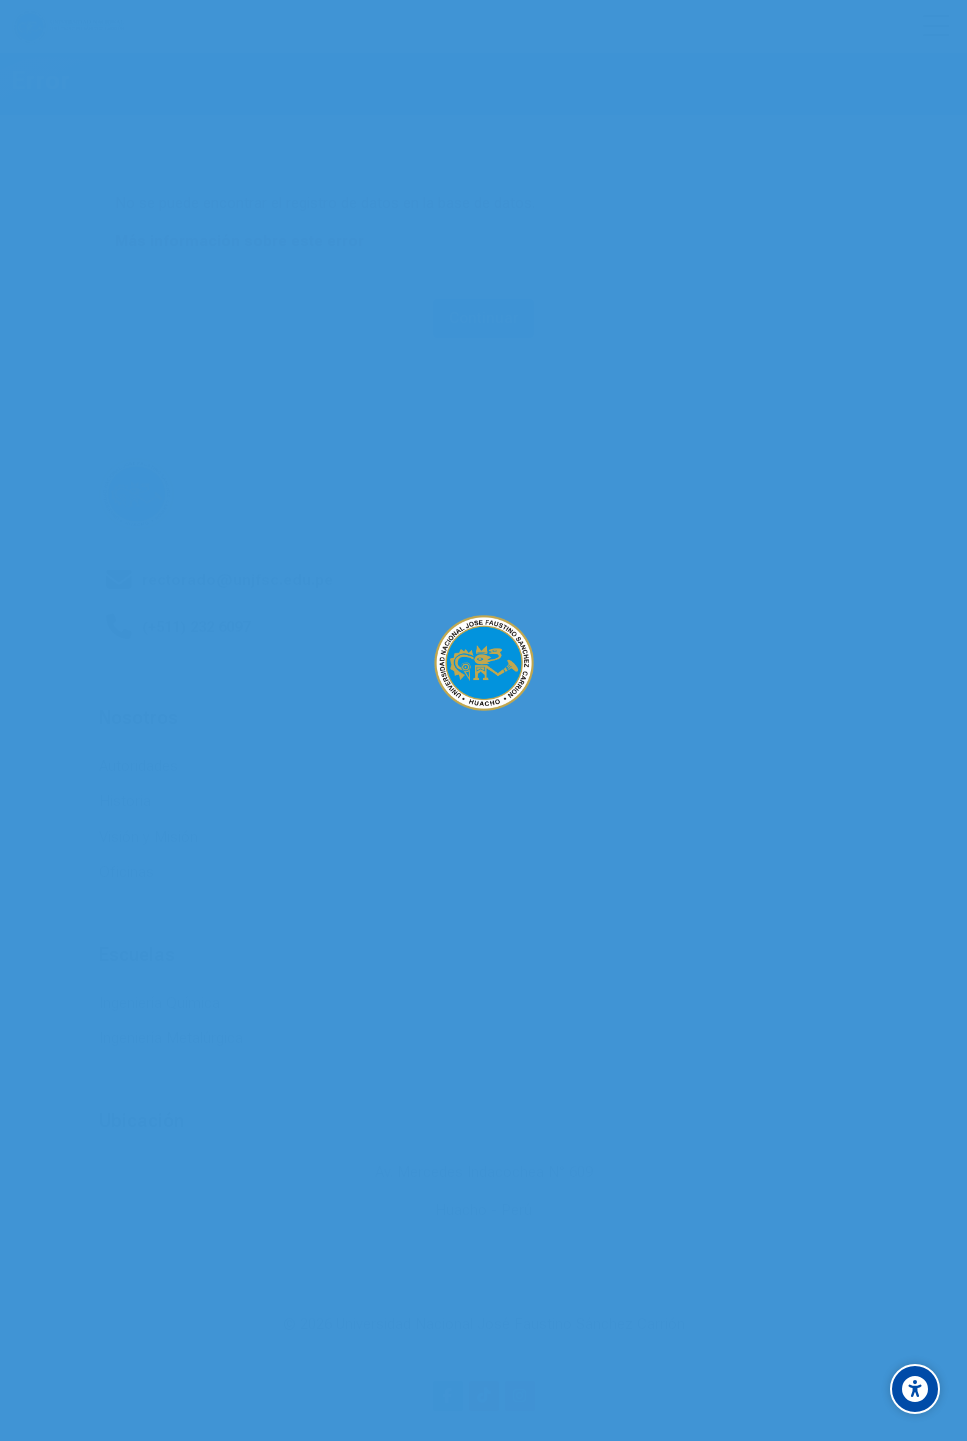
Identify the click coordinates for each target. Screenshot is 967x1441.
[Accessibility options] (915, 1389)
